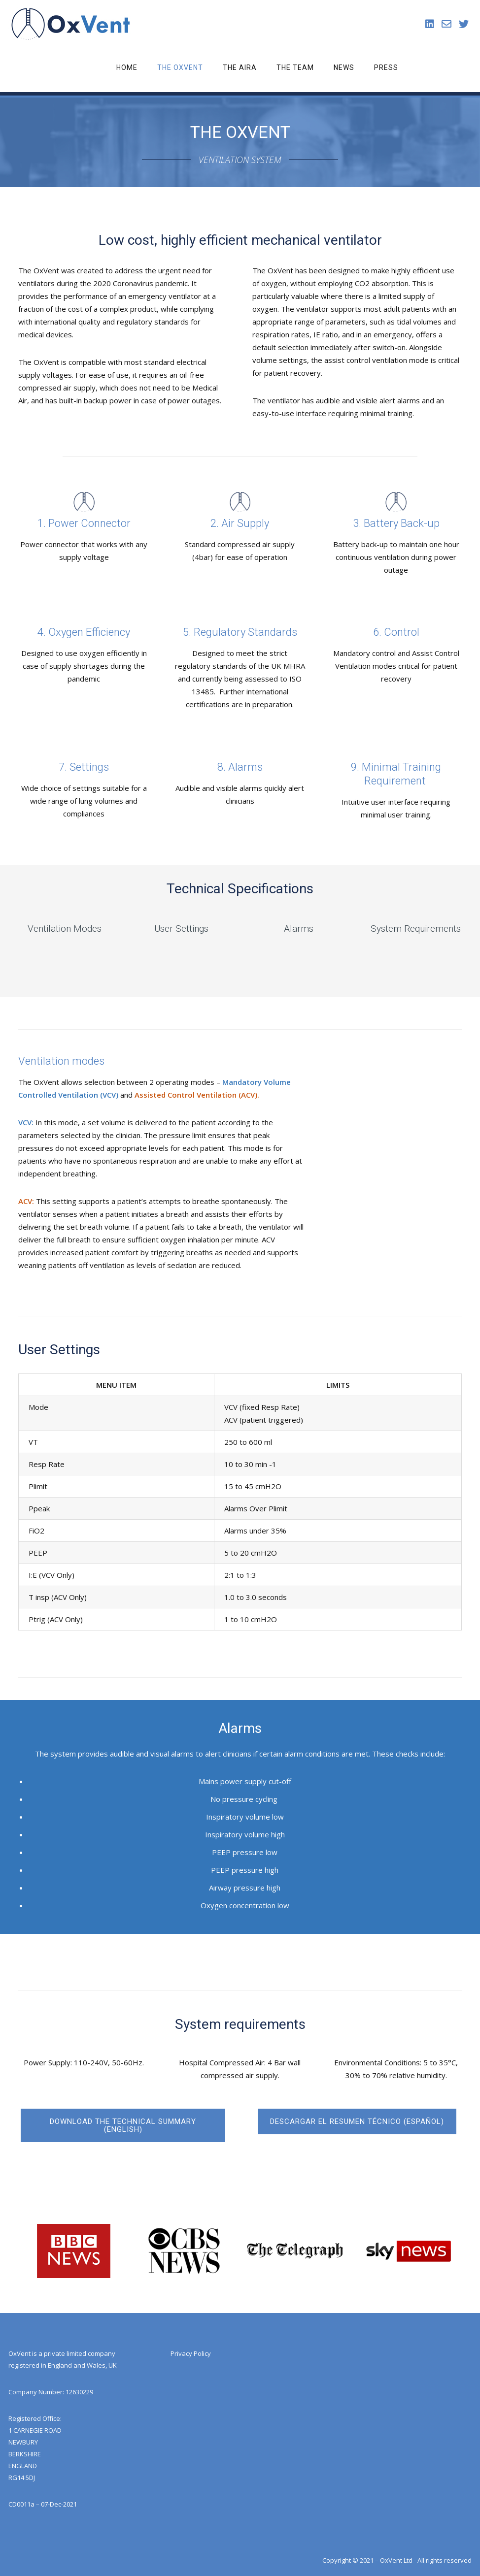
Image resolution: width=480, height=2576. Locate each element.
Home (126, 67)
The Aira (240, 67)
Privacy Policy (191, 2353)
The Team (295, 67)
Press (386, 67)
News (344, 67)
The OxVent (180, 67)
